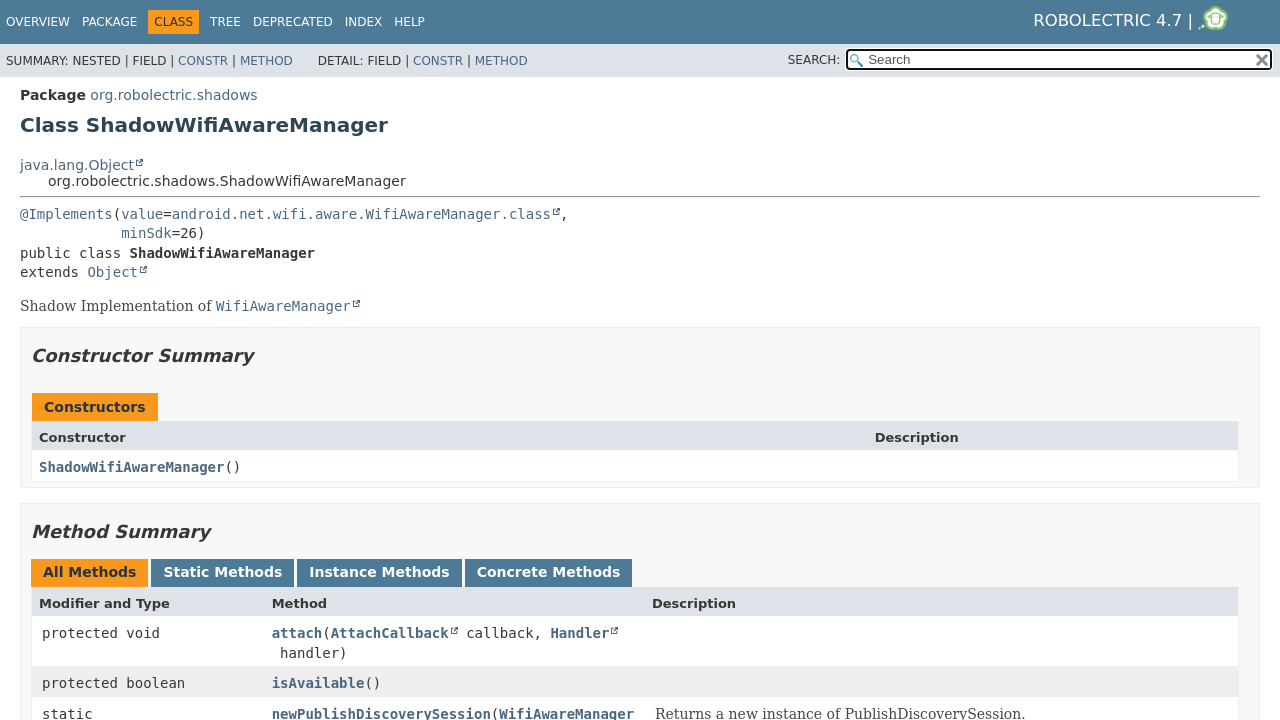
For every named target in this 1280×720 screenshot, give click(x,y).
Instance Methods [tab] (379, 572)
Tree (225, 22)
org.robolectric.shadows (173, 95)
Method (266, 61)
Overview (38, 22)
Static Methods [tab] (222, 572)
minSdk (146, 233)
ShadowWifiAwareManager (131, 467)
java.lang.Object (77, 165)
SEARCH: (814, 60)
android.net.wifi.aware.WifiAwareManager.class (361, 214)
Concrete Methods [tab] (549, 572)
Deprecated (293, 22)
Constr (203, 61)
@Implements (66, 214)
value (142, 214)
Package (109, 22)
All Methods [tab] (89, 572)
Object (112, 272)
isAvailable (318, 683)
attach (297, 633)
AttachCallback (390, 633)
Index (364, 22)
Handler (579, 633)
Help (409, 22)
